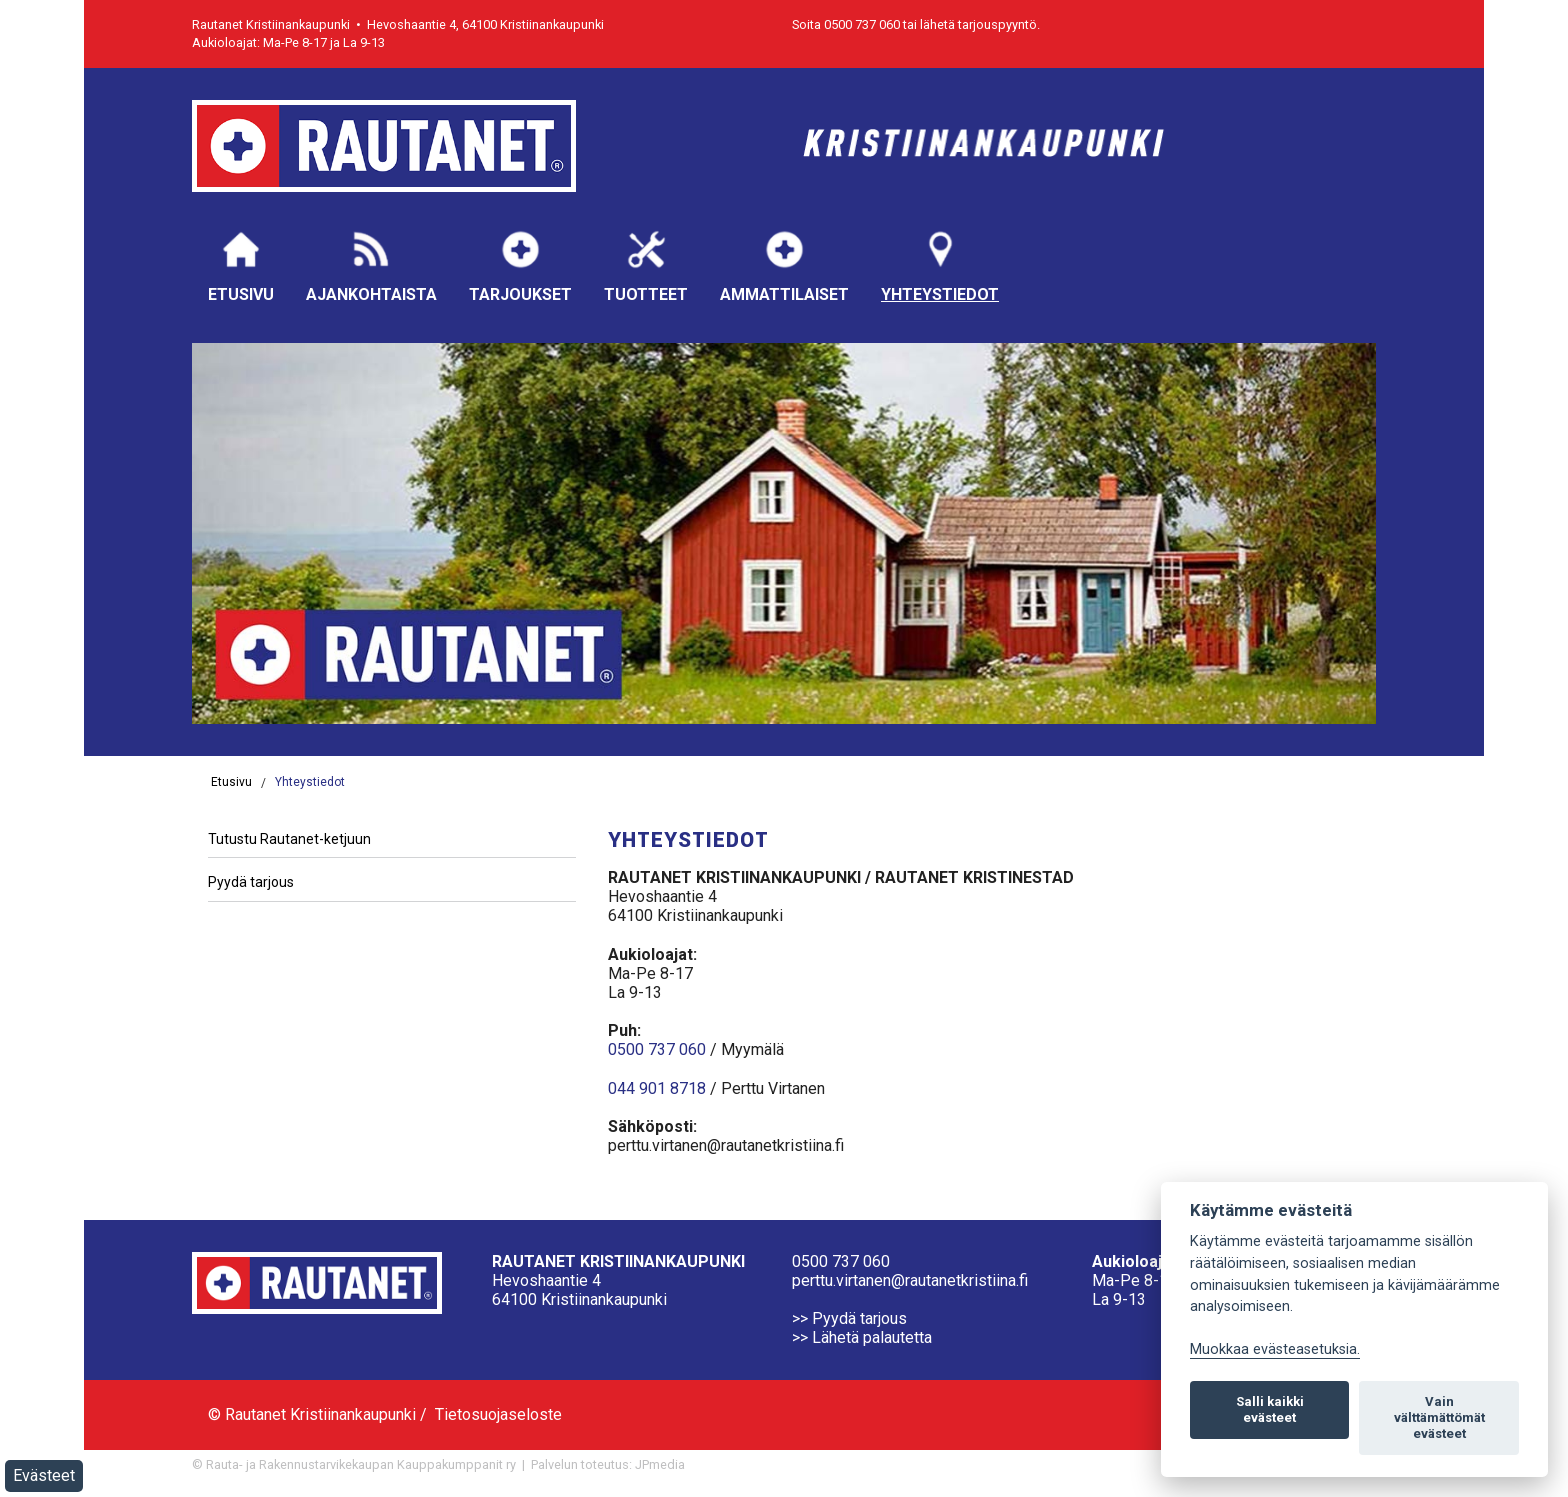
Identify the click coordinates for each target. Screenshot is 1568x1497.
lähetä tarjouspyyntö (978, 24)
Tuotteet (646, 265)
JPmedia (660, 1464)
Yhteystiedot (940, 265)
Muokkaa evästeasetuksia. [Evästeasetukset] (1275, 1349)
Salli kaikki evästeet (1270, 1409)
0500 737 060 (657, 1049)
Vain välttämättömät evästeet (1439, 1417)
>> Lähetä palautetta (862, 1337)
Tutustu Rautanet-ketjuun (289, 839)
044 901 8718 (657, 1088)
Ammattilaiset (784, 265)
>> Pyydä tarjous (849, 1318)
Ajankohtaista (371, 265)
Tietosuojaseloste (498, 1414)
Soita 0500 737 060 (846, 24)
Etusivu (241, 265)
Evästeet (44, 1475)
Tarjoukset (520, 265)
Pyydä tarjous (251, 882)
